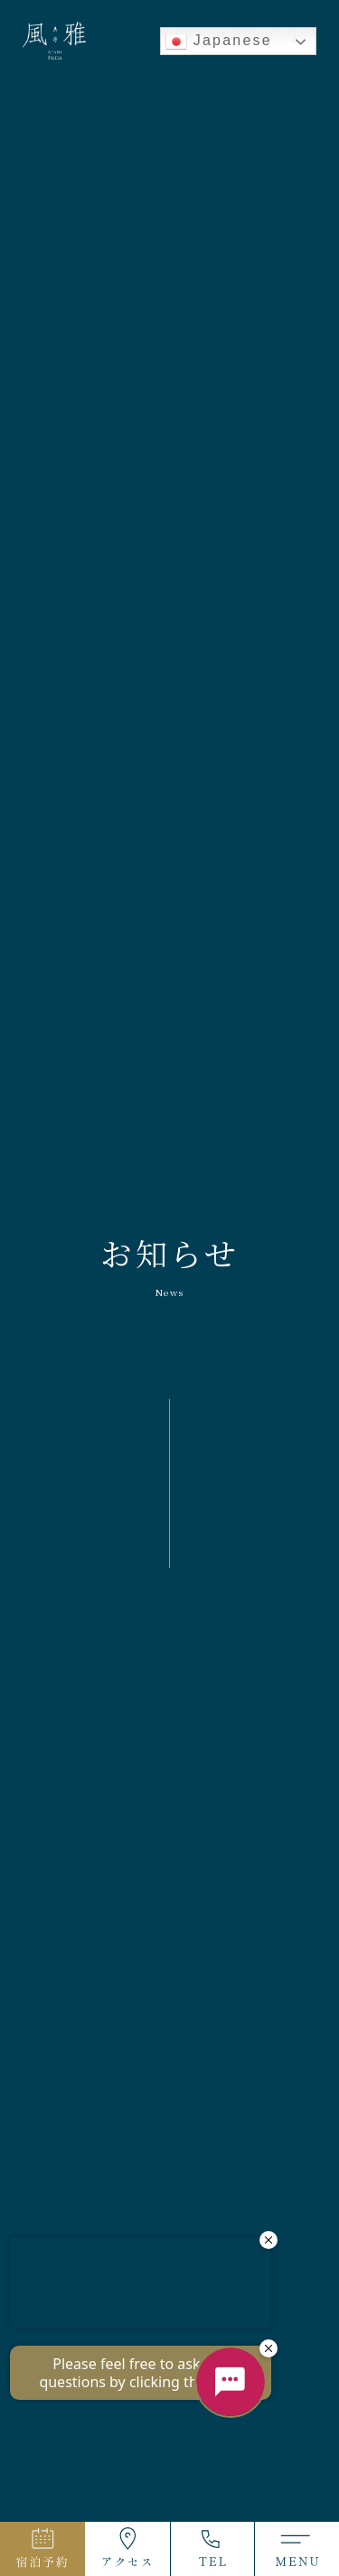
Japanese (218, 41)
